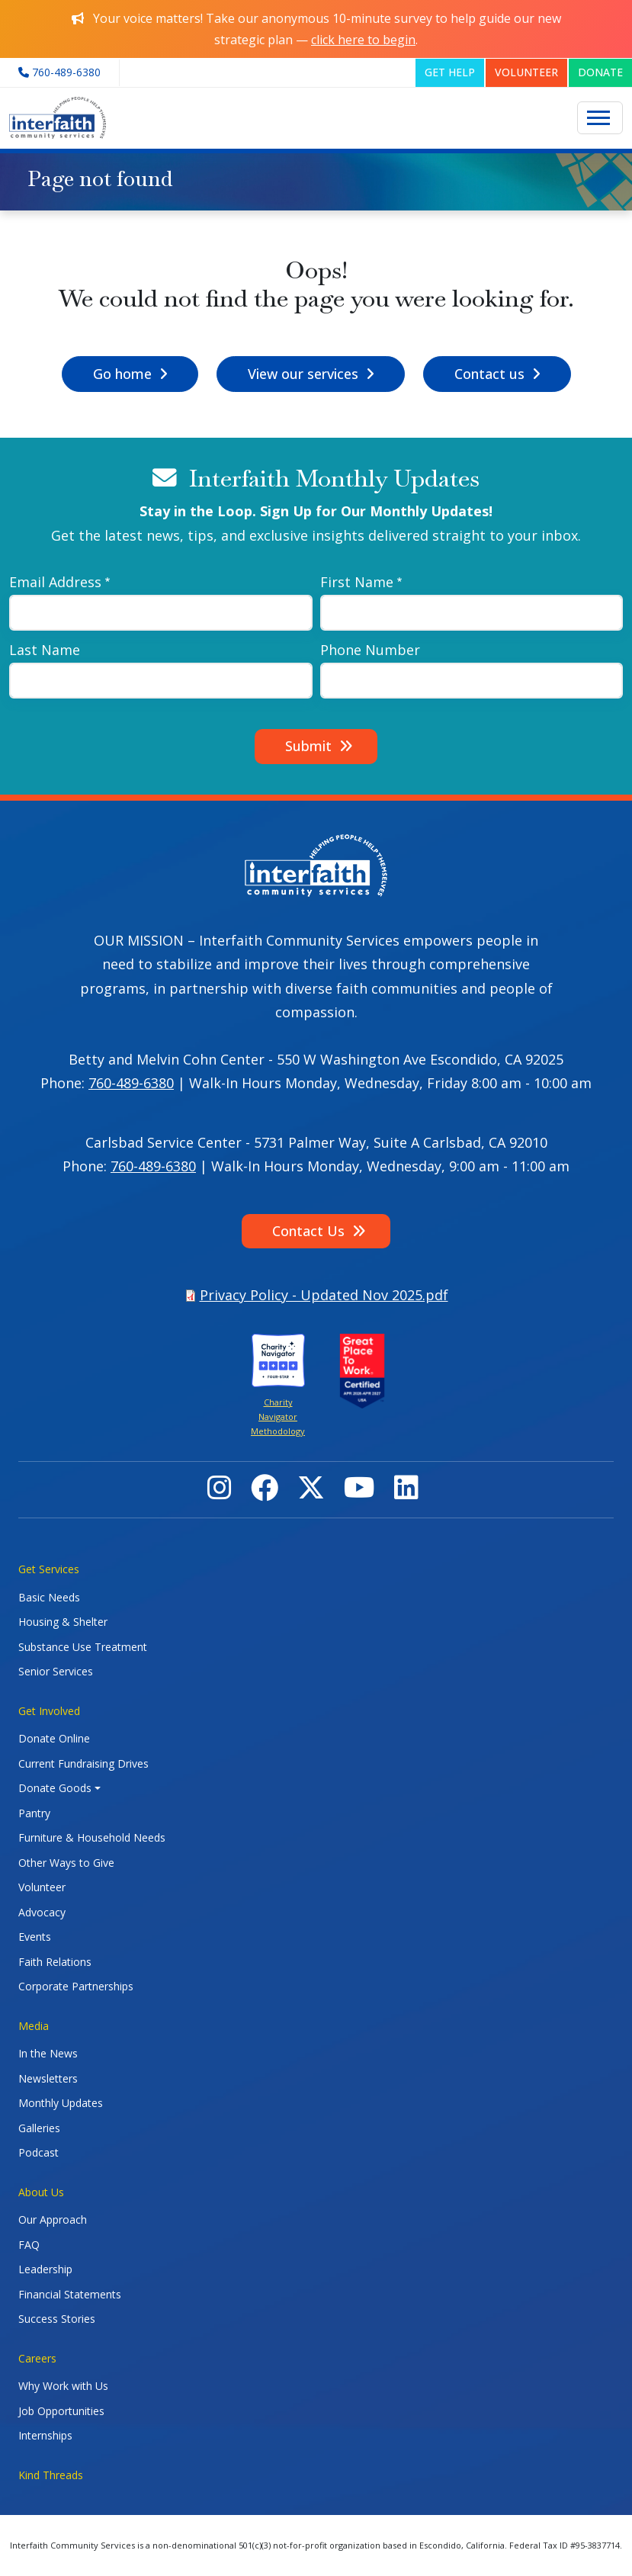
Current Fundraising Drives (83, 1763)
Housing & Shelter (62, 1621)
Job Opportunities (61, 2411)
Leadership (45, 2269)
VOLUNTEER (526, 72)
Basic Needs (49, 1597)
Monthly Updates (60, 2103)
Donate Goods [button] (54, 1788)
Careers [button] (37, 2358)
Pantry (34, 1813)
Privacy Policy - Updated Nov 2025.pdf (324, 1295)
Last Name (44, 650)
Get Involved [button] (49, 1711)
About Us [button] (41, 2192)
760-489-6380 (131, 1083)
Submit (308, 746)
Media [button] (33, 2026)
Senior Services (55, 1671)
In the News (48, 2053)
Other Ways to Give (66, 1862)
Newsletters (48, 2078)
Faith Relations (54, 1961)
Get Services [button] (48, 1569)
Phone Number (370, 650)
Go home (122, 374)
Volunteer (42, 1887)
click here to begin (363, 39)
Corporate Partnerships (75, 1986)
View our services (303, 374)
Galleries (39, 2128)
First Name (356, 582)
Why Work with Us (63, 2385)
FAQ (29, 2244)
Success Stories (56, 2318)
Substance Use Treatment (82, 1647)
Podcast (38, 2152)
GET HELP (450, 72)
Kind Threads (50, 2475)
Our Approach (52, 2219)
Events (34, 1936)
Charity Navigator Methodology (278, 1416)
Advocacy (42, 1912)
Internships (45, 2435)
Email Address (55, 582)
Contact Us (308, 1231)
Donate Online (54, 1738)
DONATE (600, 72)
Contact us (489, 374)
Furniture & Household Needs (91, 1837)
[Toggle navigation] (600, 118)
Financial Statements (69, 2294)
